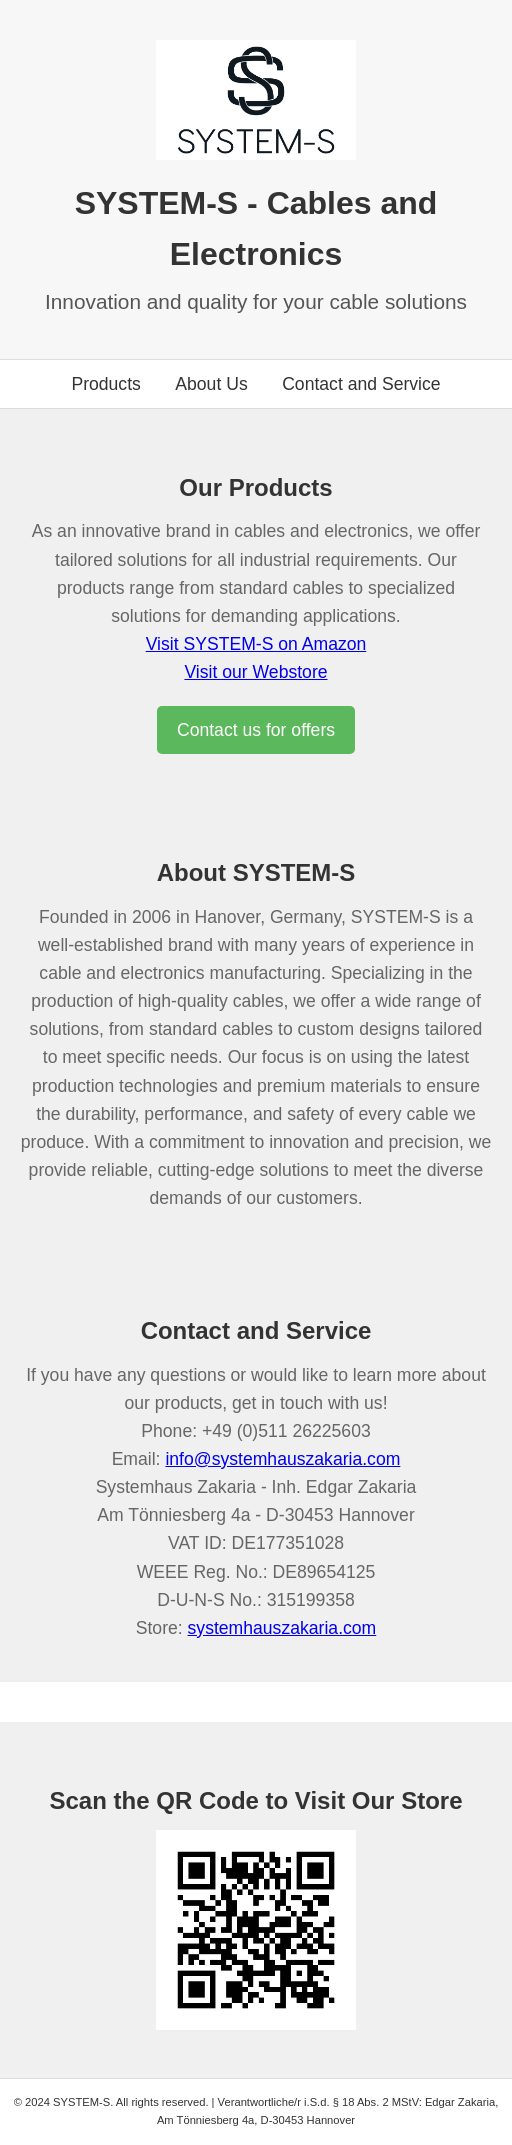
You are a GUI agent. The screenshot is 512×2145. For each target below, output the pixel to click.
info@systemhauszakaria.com (282, 1459)
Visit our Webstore (255, 672)
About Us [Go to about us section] (211, 384)
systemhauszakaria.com (282, 1628)
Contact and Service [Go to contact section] (361, 384)
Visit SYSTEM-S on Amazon (256, 644)
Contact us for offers (256, 730)
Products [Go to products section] (105, 384)
